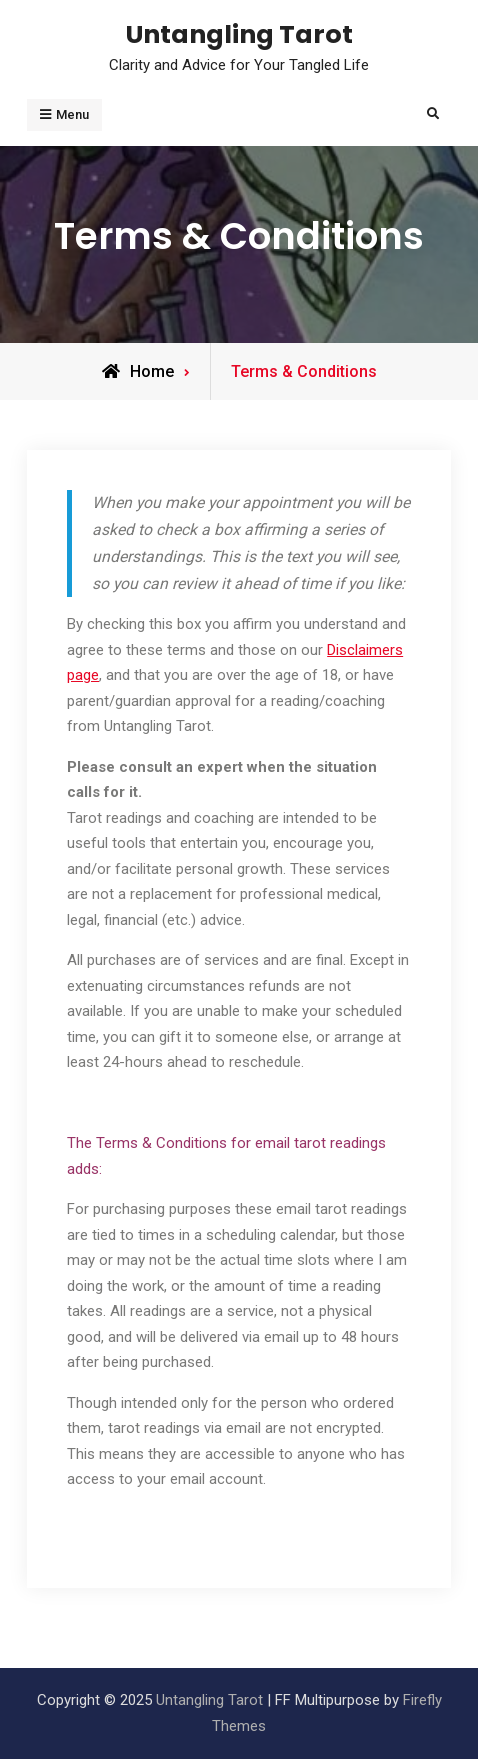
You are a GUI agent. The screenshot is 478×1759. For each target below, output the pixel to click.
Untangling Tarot (239, 34)
